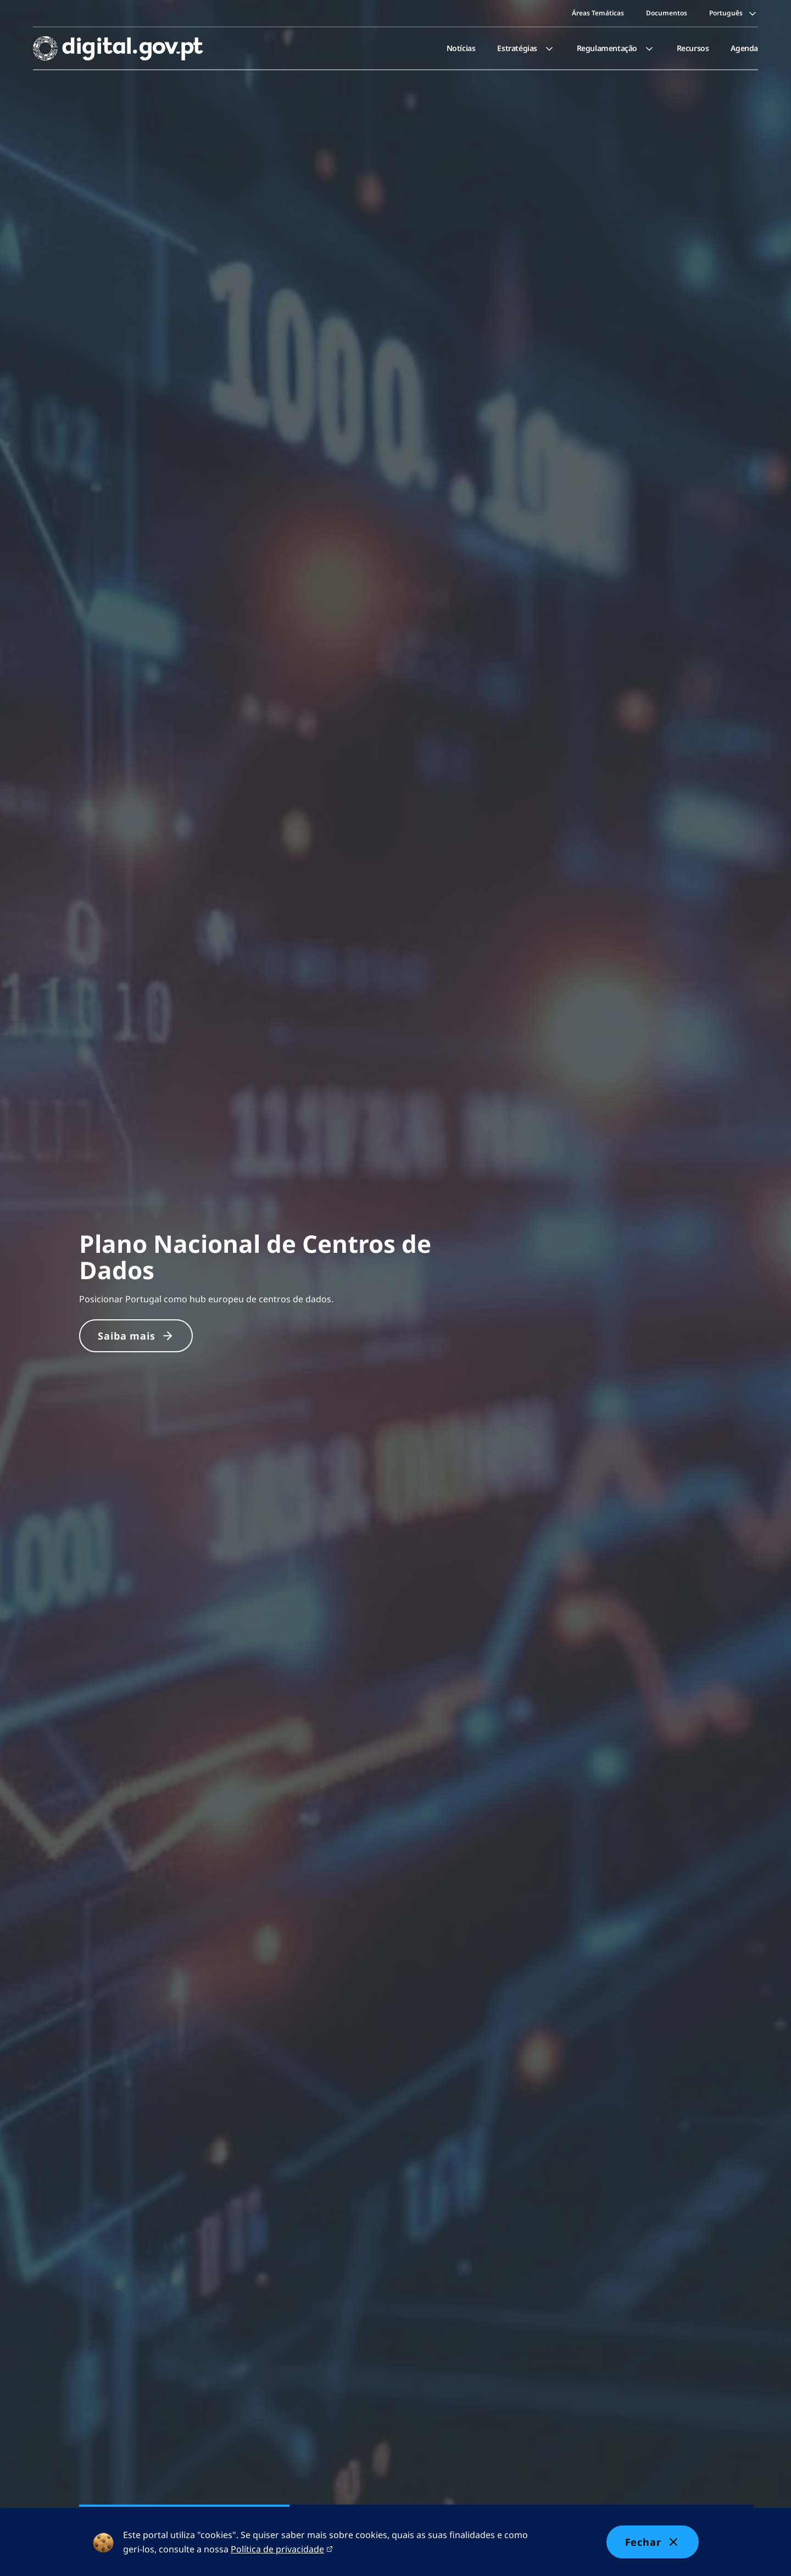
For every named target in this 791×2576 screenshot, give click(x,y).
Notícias (461, 48)
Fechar (652, 2542)
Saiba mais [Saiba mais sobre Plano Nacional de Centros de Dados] (136, 1335)
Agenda (744, 48)
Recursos (693, 48)
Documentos (666, 13)
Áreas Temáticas (598, 13)
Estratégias (525, 48)
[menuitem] (461, 48)
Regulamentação (616, 48)
